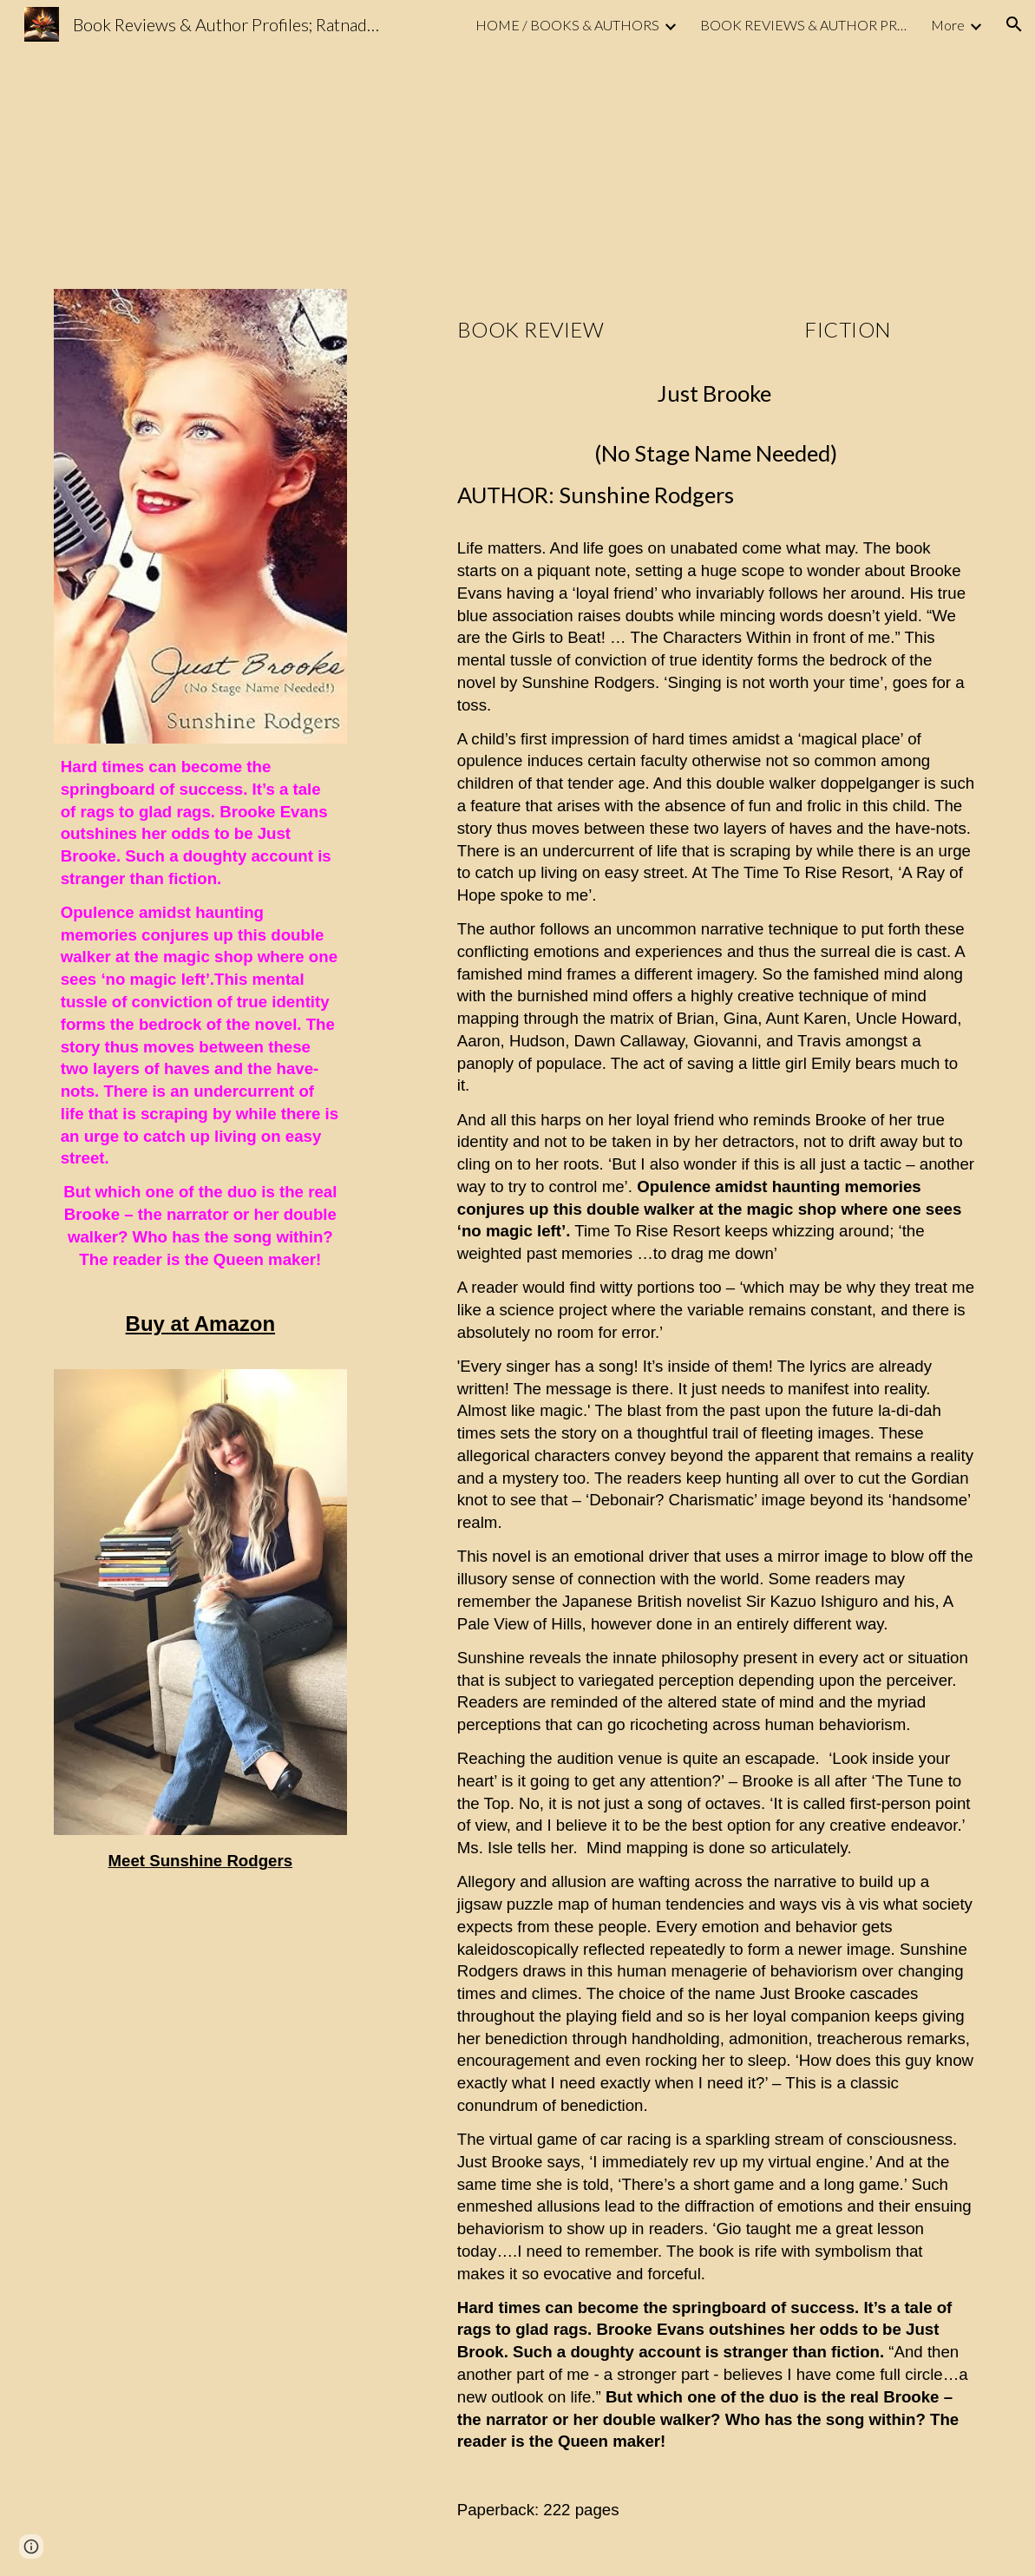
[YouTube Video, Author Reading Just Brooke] (795, 158)
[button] (1014, 24)
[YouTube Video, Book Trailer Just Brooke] (240, 158)
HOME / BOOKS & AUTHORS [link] (567, 24)
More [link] (948, 24)
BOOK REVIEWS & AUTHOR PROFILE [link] (804, 24)
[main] (200, 1019)
